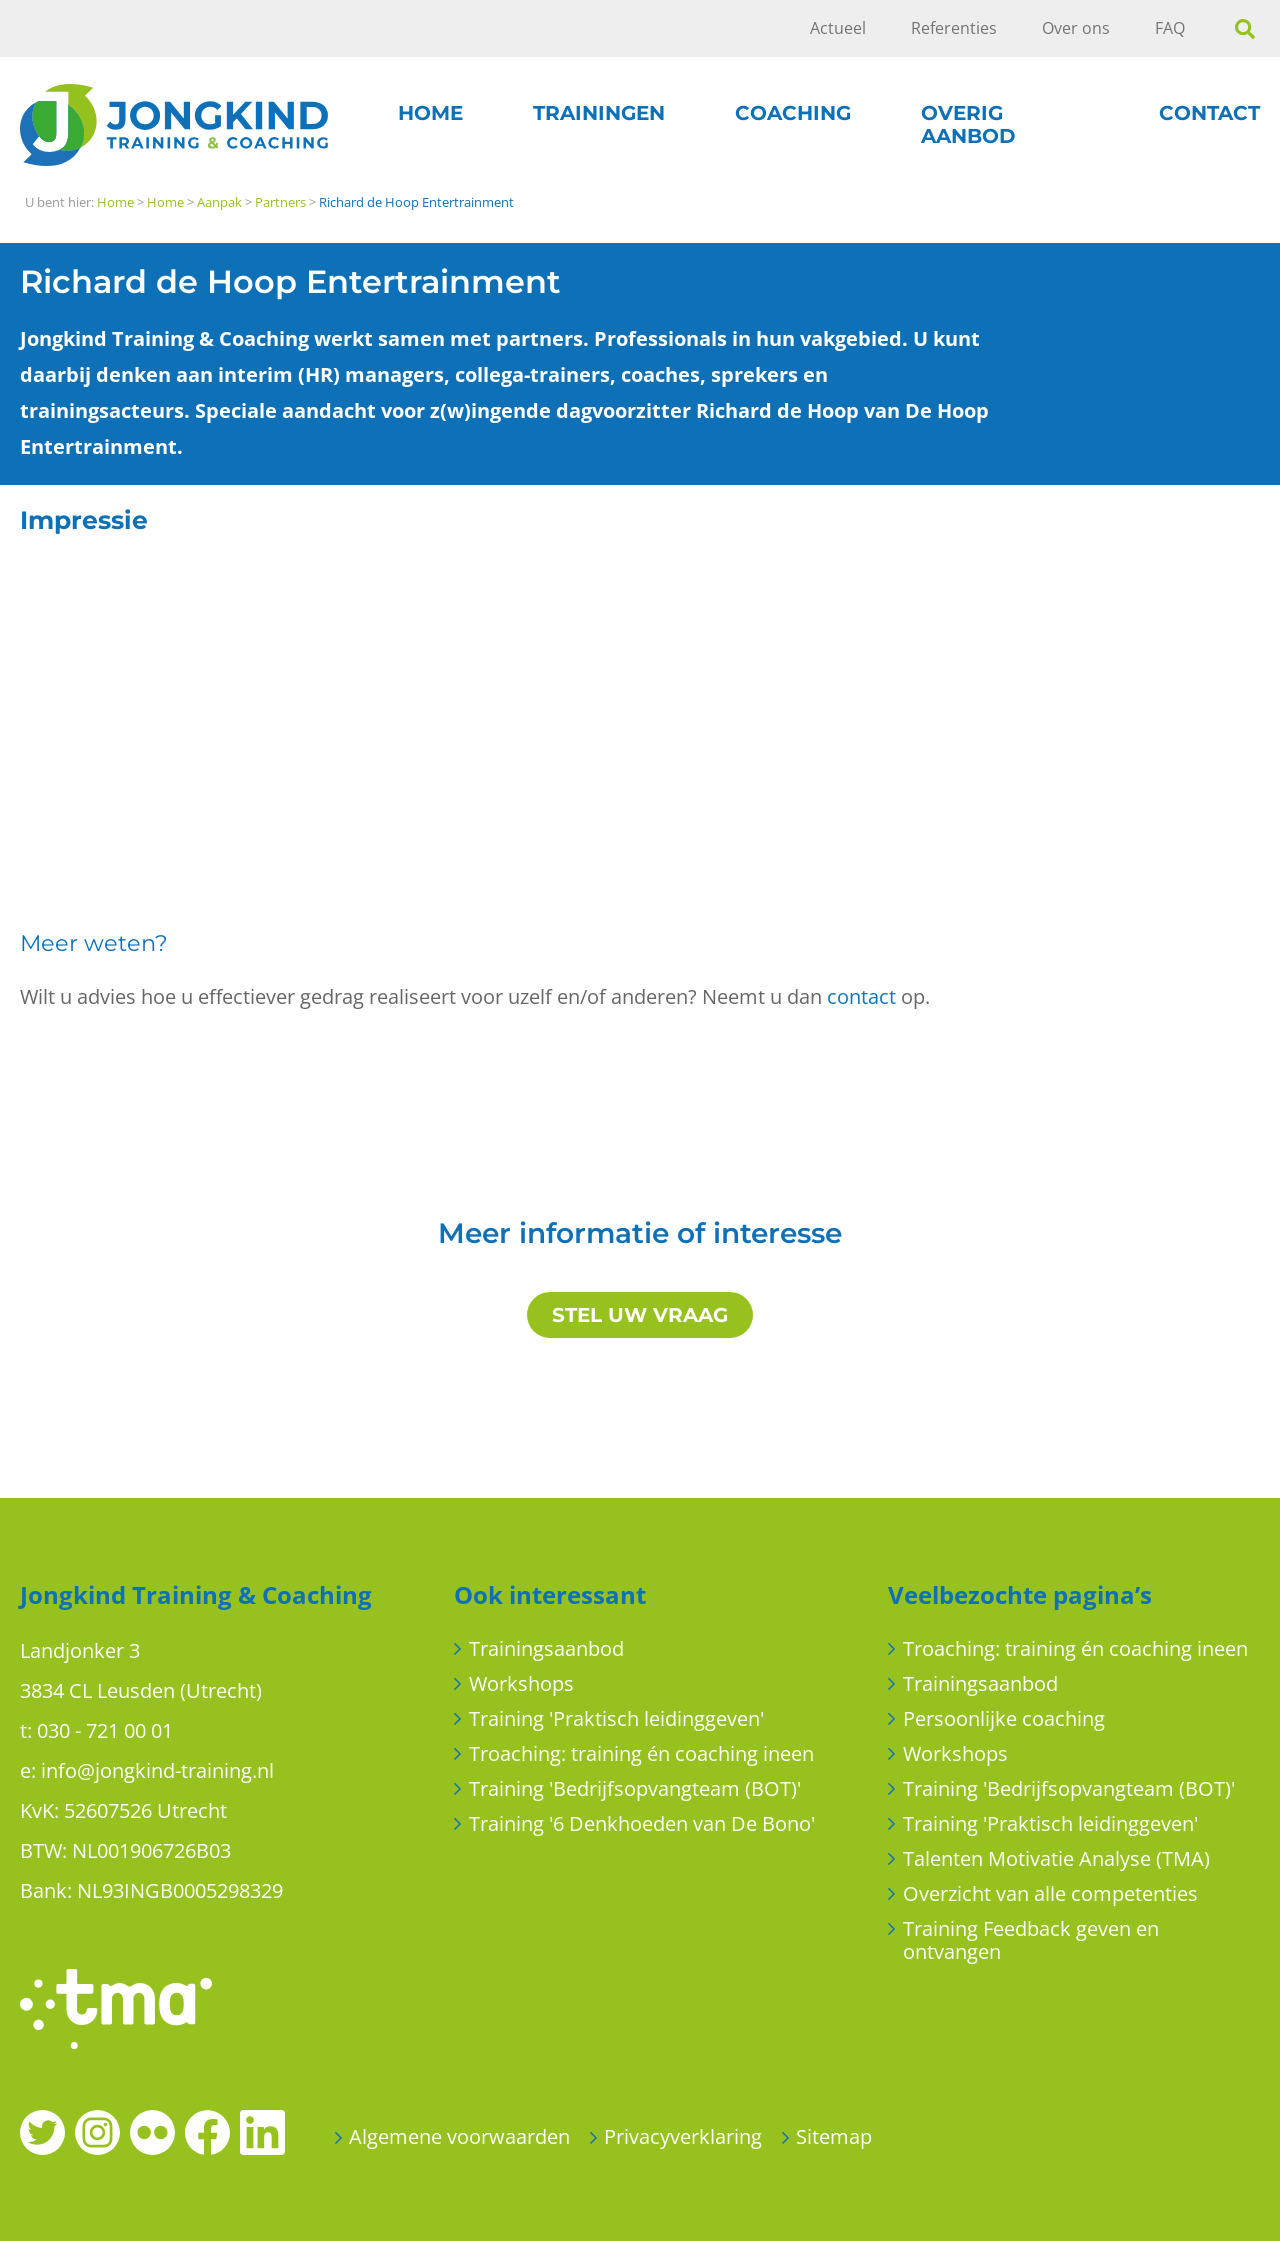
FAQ (1170, 28)
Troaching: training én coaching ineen (641, 1753)
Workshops (521, 1683)
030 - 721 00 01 (105, 1730)
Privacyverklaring (683, 2136)
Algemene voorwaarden (459, 2136)
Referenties (954, 28)
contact (861, 996)
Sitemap (834, 2136)
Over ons (1076, 28)
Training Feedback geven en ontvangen (1031, 1940)
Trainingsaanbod (546, 1648)
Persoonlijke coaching (1004, 1718)
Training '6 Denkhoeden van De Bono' (642, 1823)
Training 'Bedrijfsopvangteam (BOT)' (635, 1788)
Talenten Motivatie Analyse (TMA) (1056, 1858)
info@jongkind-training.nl (157, 1770)
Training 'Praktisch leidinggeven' (616, 1718)
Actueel (838, 28)
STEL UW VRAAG (640, 1315)
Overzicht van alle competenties (1050, 1893)
